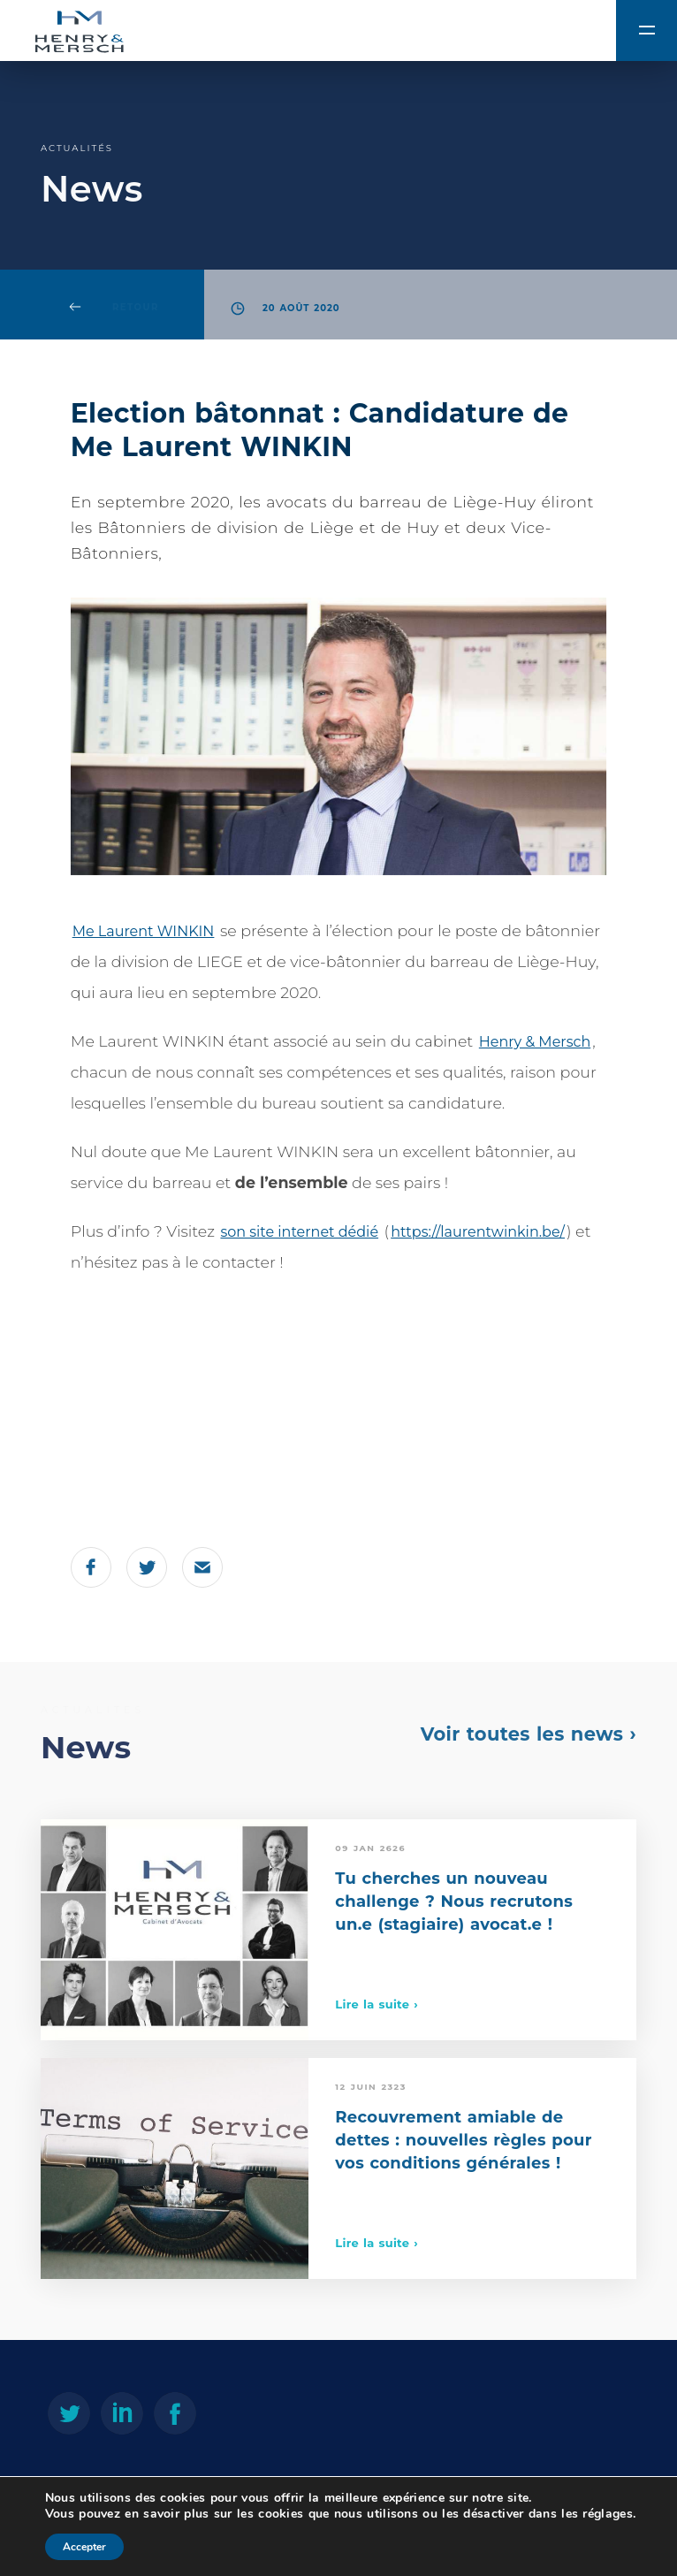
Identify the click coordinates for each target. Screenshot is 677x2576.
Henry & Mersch (534, 1041)
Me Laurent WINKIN (143, 931)
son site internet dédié (299, 1231)
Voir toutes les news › (528, 1734)
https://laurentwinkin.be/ (478, 1231)
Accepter (84, 2547)
